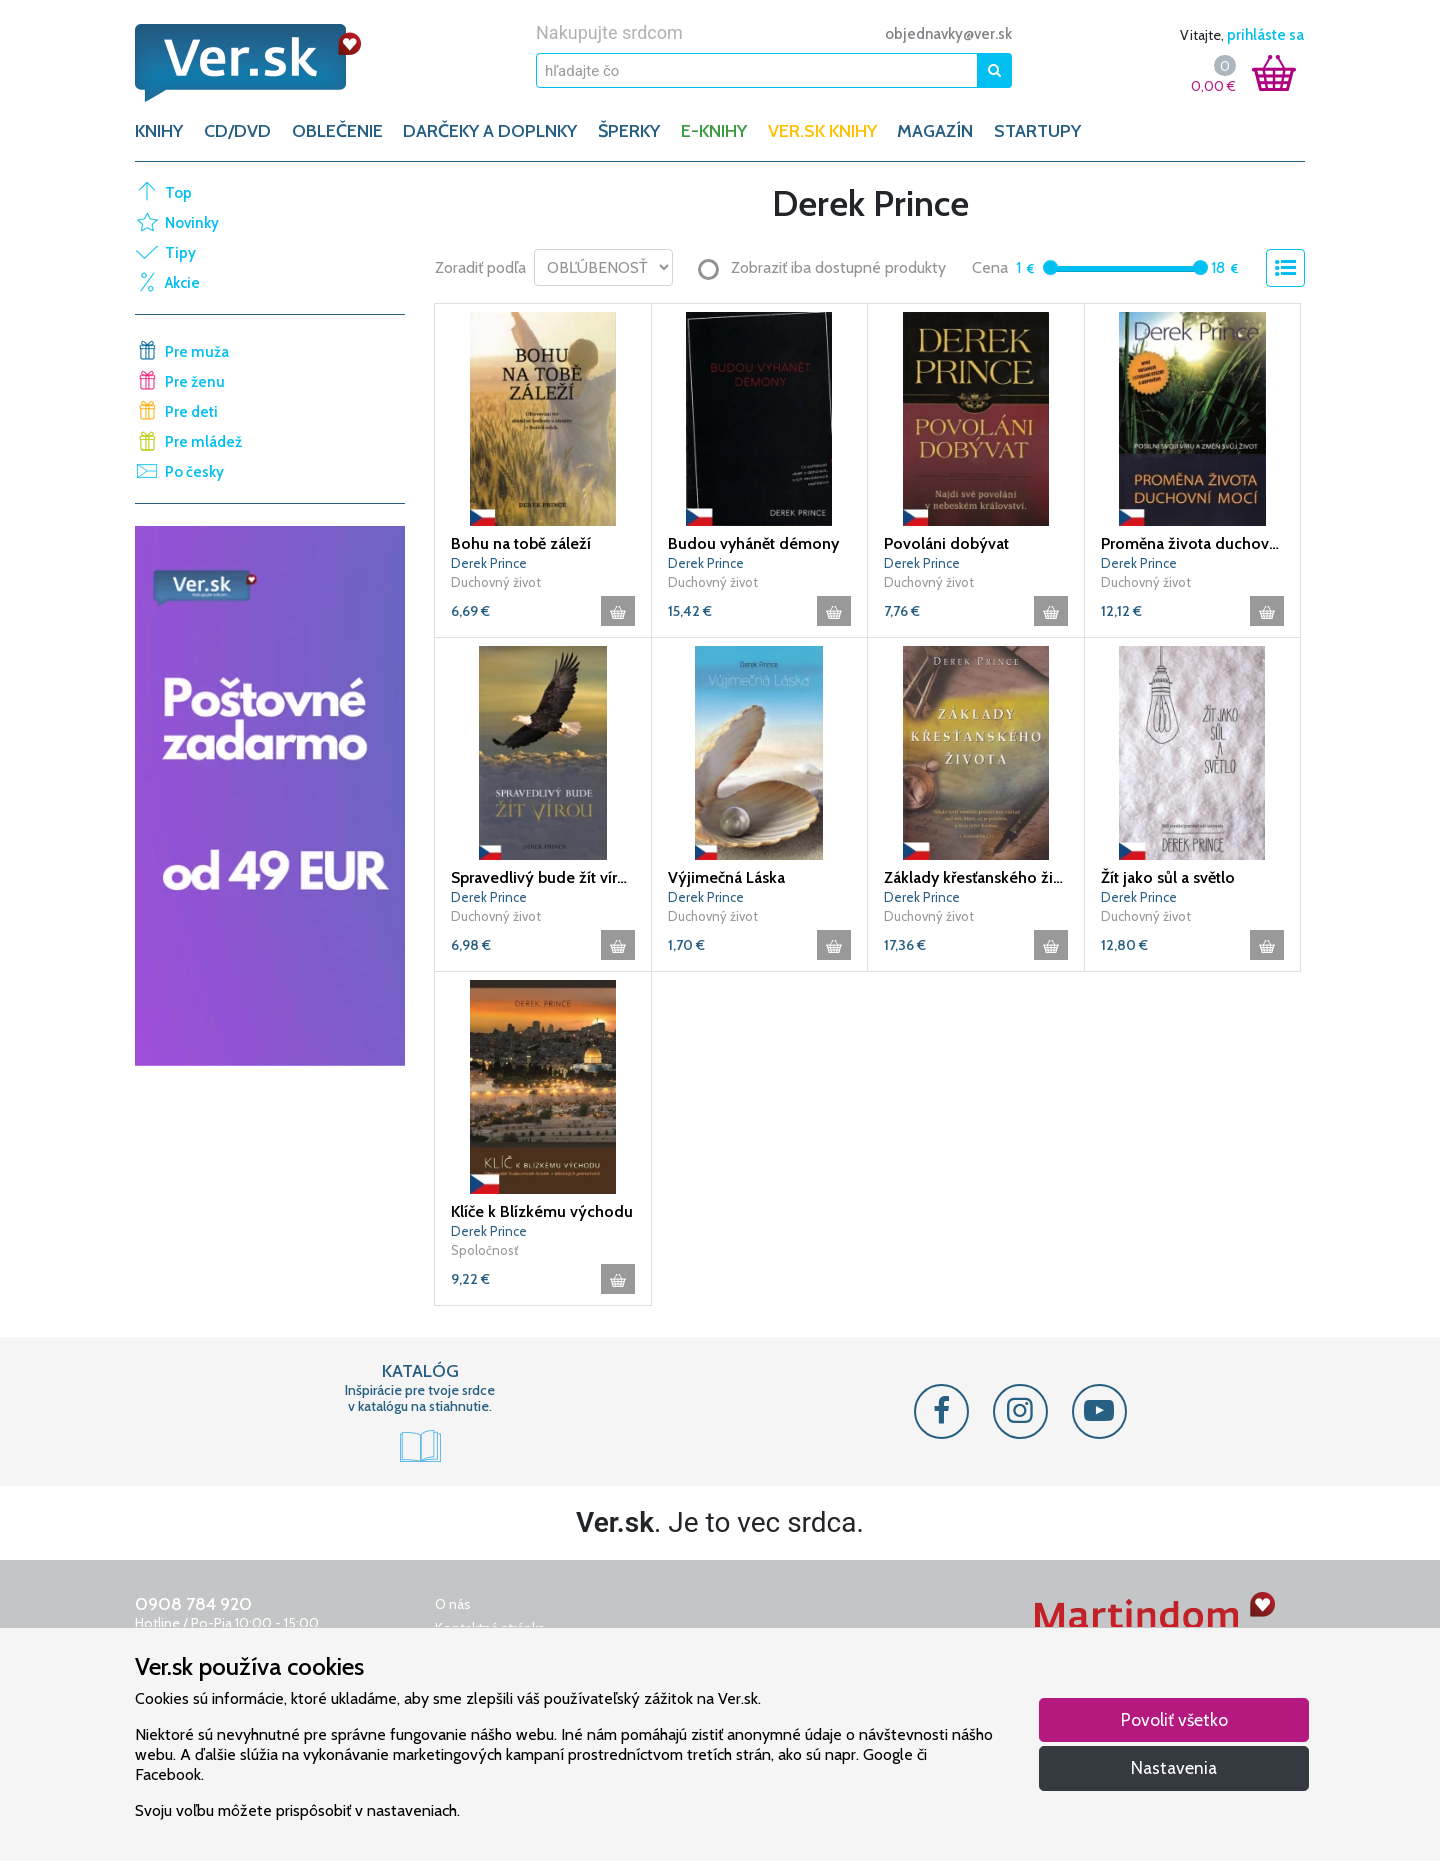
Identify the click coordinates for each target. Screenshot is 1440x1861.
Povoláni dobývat (946, 543)
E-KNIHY (714, 131)
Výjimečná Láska (726, 877)
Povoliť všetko (1174, 1719)
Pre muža (197, 352)
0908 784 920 (193, 1604)
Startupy (1037, 131)
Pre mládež (203, 442)
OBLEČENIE (337, 131)
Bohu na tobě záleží (521, 543)
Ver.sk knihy (822, 131)
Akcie (182, 283)
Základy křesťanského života (976, 877)
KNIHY (159, 131)
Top (178, 193)
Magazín (935, 131)
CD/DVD (237, 131)
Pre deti (191, 412)
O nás (453, 1604)
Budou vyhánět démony (753, 543)
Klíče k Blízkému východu (542, 1211)
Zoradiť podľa (480, 267)
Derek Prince (489, 563)
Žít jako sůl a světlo (1168, 877)
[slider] (1050, 267)
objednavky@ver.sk (948, 34)
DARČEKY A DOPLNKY (490, 131)
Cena (990, 267)
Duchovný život (496, 582)
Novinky (192, 223)
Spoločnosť (484, 1250)
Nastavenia (1174, 1767)
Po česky (194, 472)
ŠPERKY (629, 131)
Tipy (180, 253)
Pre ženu (195, 382)
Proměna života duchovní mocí (1193, 543)
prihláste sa (1265, 35)
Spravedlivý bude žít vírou (543, 877)
